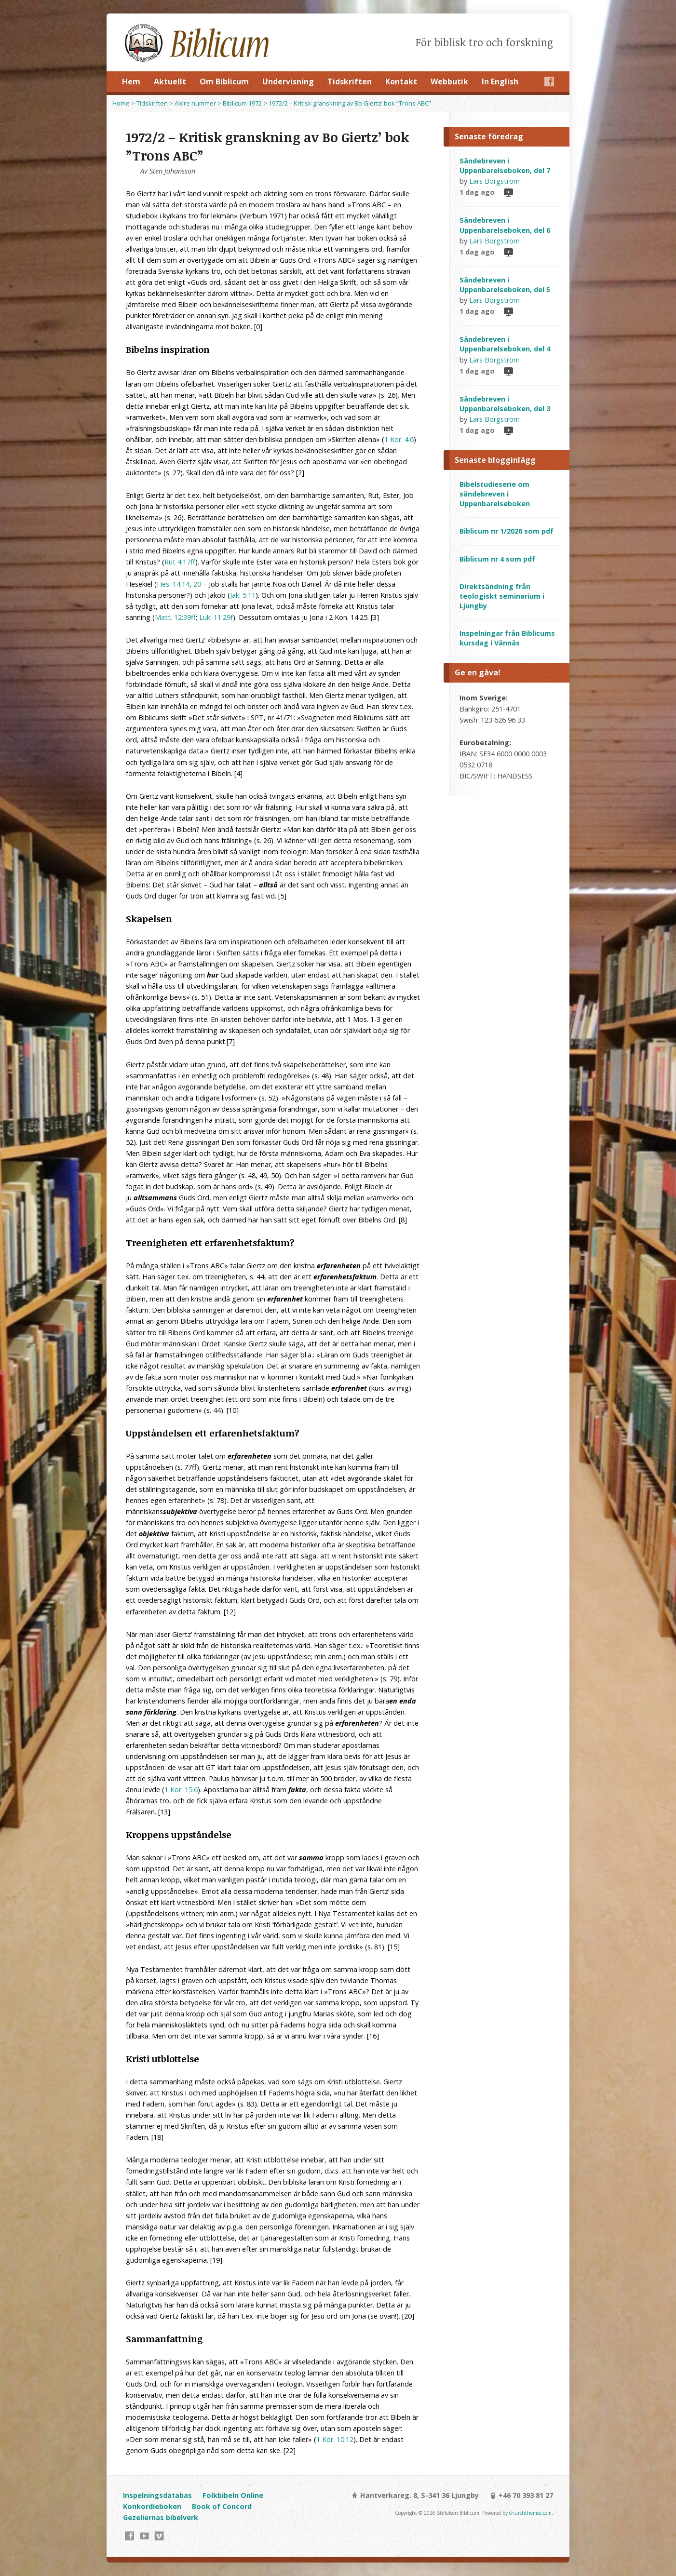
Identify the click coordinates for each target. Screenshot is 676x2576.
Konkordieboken (152, 2506)
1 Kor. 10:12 (334, 2439)
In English (500, 81)
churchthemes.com (530, 2512)
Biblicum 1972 (242, 103)
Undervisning (288, 81)
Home (121, 103)
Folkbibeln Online (233, 2495)
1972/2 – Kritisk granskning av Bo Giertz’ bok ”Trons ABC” (350, 103)
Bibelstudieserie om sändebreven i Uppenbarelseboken (495, 494)
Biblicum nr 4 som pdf (497, 559)
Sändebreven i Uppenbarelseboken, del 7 (505, 165)
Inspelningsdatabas (157, 2495)
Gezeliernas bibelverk (160, 2517)
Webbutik (449, 81)
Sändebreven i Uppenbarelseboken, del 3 (505, 403)
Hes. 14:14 (173, 584)
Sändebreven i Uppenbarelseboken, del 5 (505, 284)
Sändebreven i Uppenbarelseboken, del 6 (505, 224)
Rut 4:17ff (179, 561)
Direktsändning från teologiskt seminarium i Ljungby (502, 596)
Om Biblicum (224, 81)
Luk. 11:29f (216, 617)
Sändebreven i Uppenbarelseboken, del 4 (505, 344)
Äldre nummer (195, 103)
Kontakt (401, 81)
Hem (131, 81)
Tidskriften (349, 81)
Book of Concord (222, 2506)
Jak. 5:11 (243, 595)
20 (197, 584)
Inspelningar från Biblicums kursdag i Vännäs (507, 638)
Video (508, 192)
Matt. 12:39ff (175, 617)
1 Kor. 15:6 (181, 1789)
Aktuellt (170, 81)
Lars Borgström (494, 181)
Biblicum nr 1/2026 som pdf (507, 531)
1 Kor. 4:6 (399, 439)
